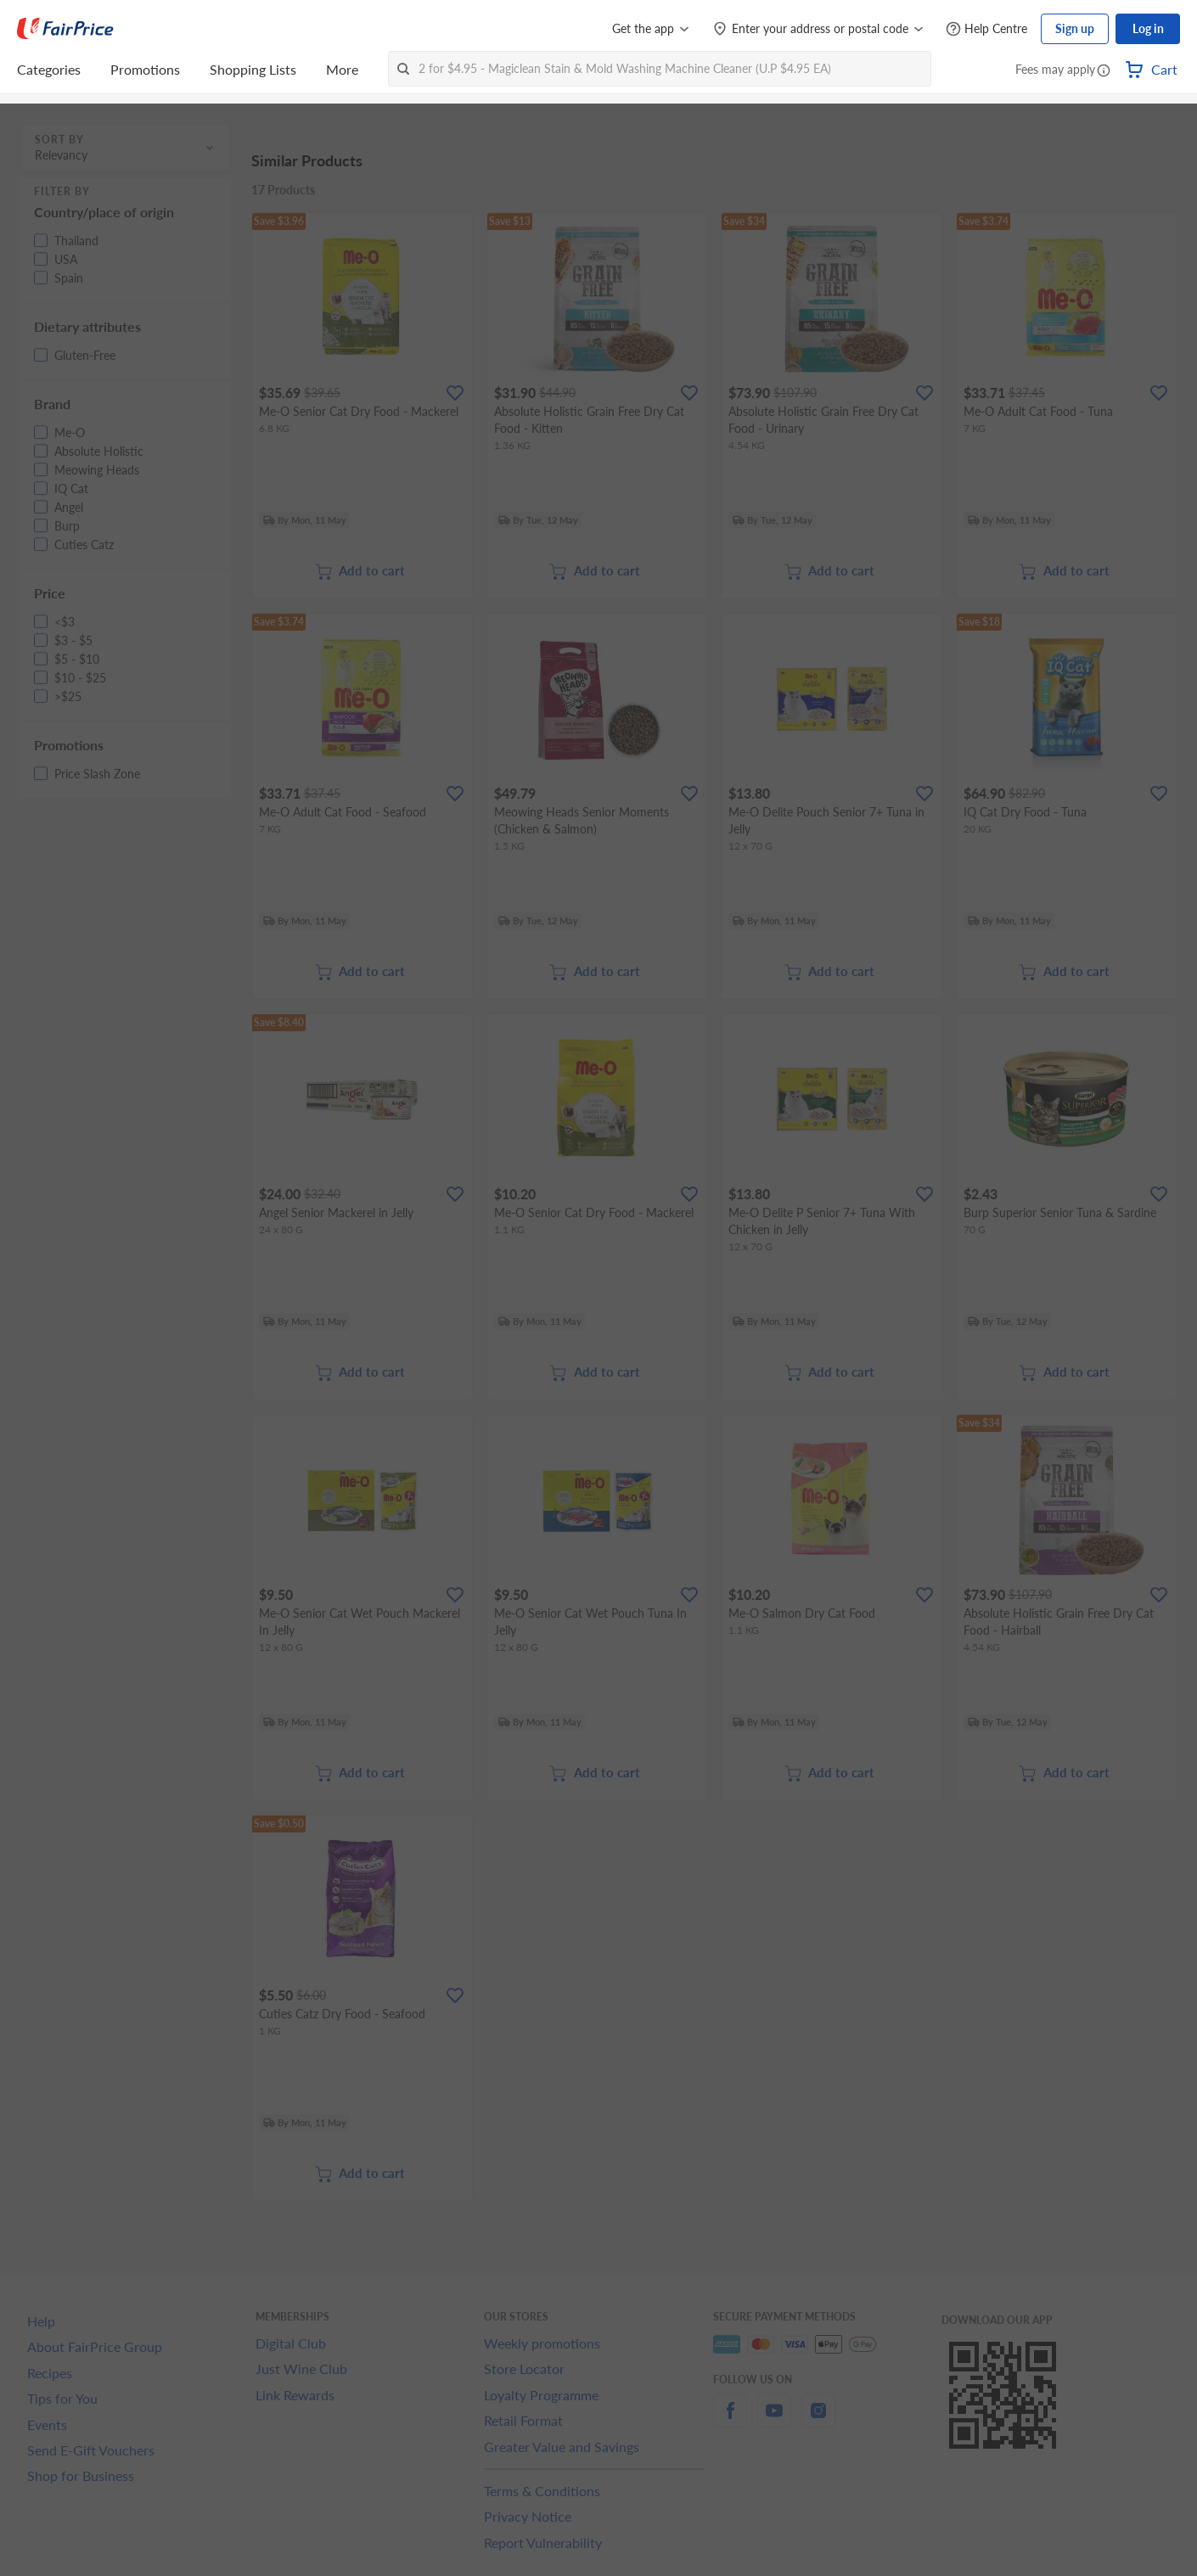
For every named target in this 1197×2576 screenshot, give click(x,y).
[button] (1103, 71)
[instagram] (818, 2420)
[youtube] (774, 2420)
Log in (1148, 28)
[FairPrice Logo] (65, 28)
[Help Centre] (986, 29)
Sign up (1074, 28)
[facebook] (730, 2420)
